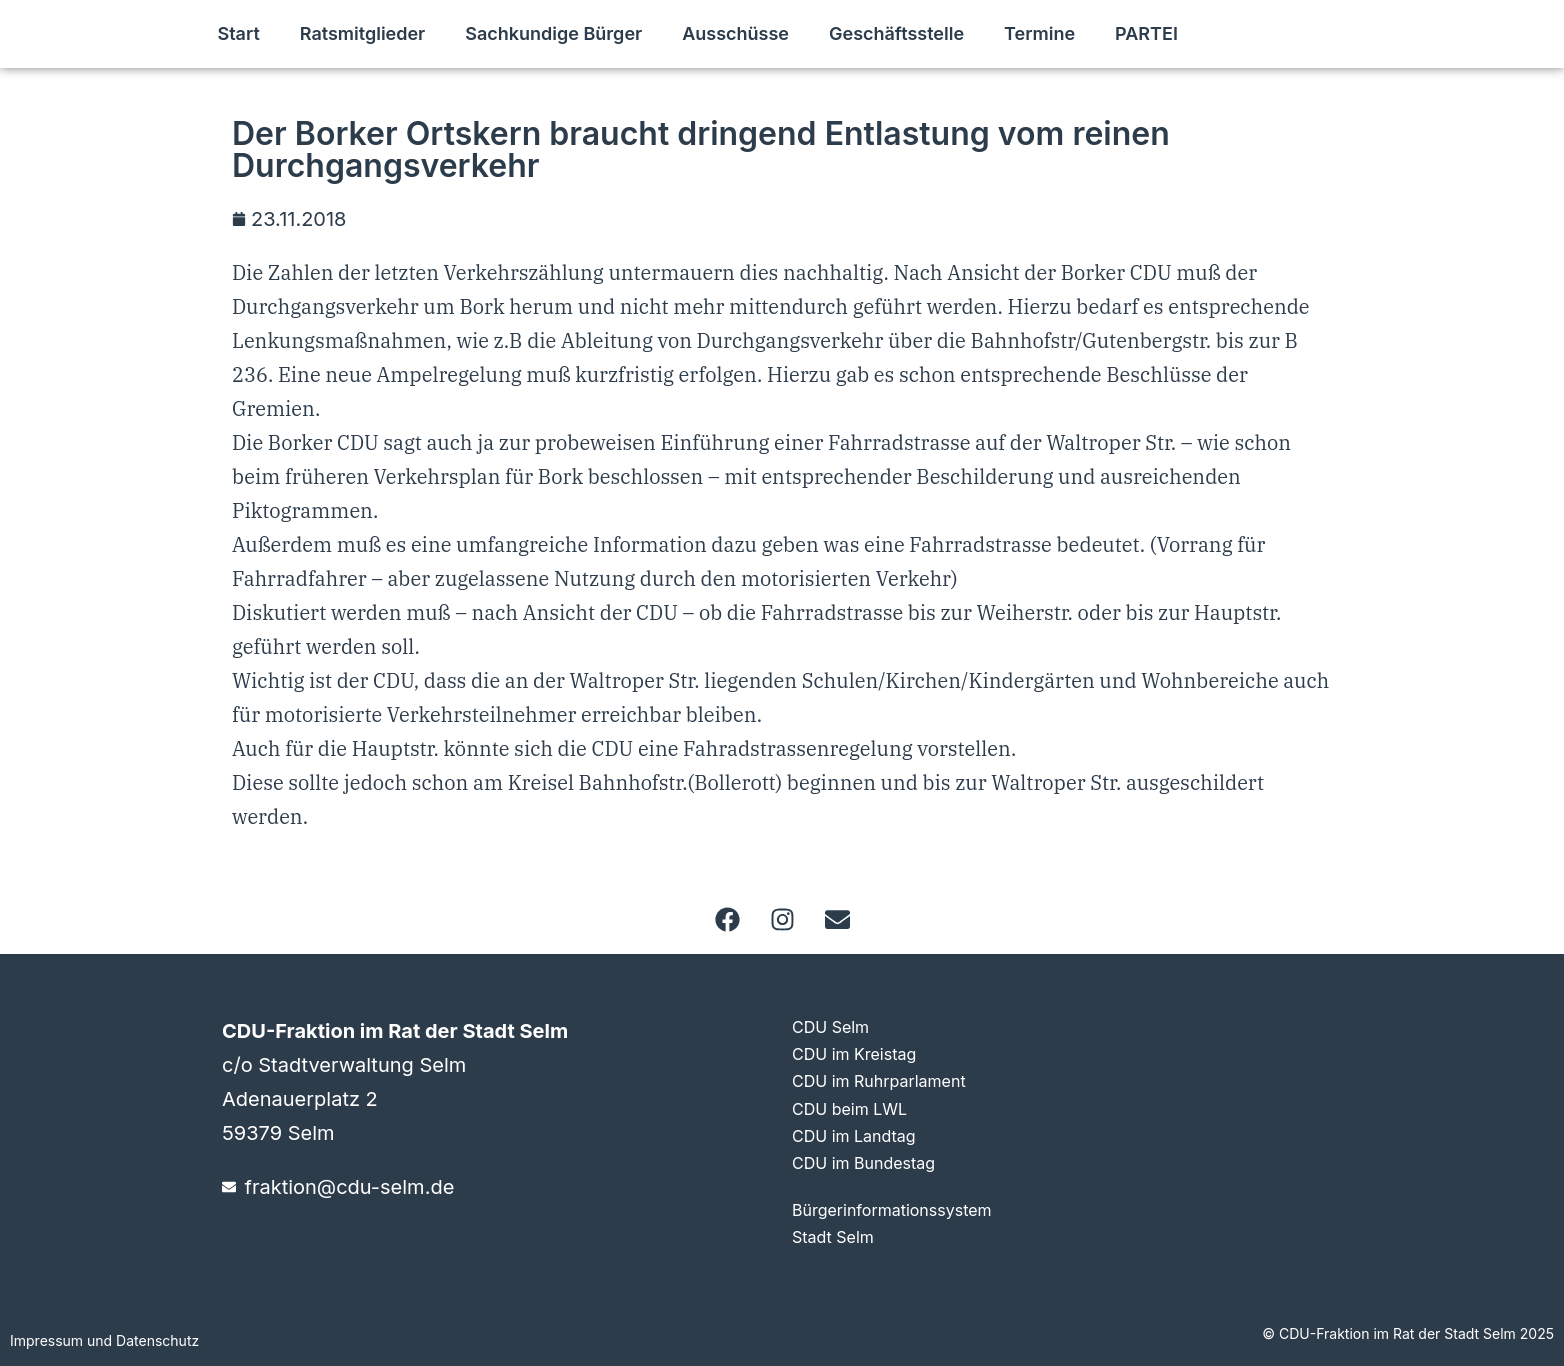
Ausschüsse (735, 33)
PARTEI (1146, 33)
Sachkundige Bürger (553, 33)
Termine (1039, 33)
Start (238, 33)
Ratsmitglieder (363, 33)
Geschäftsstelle (896, 33)
